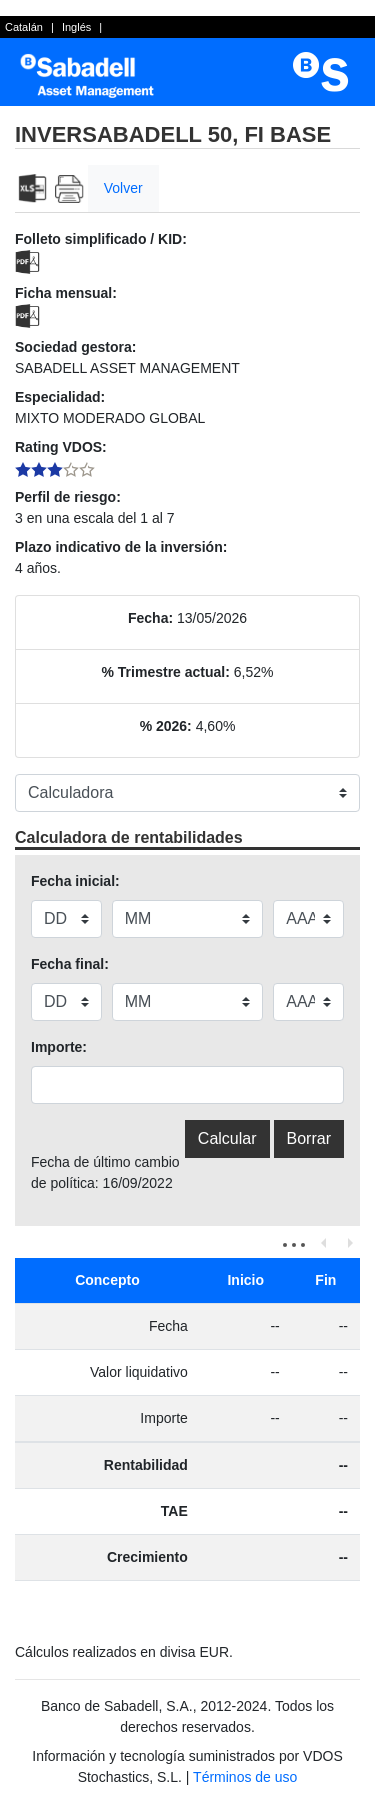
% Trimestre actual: (166, 672)
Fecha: (150, 618)
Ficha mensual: (66, 293)
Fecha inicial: (75, 881)
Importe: (59, 1047)
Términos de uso (245, 1777)
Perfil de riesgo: (68, 497)
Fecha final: (70, 964)
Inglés (76, 27)
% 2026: (166, 726)
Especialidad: (60, 397)
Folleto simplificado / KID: (101, 239)
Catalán (24, 27)
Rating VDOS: (61, 447)
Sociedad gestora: (75, 347)
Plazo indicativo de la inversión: (121, 547)
